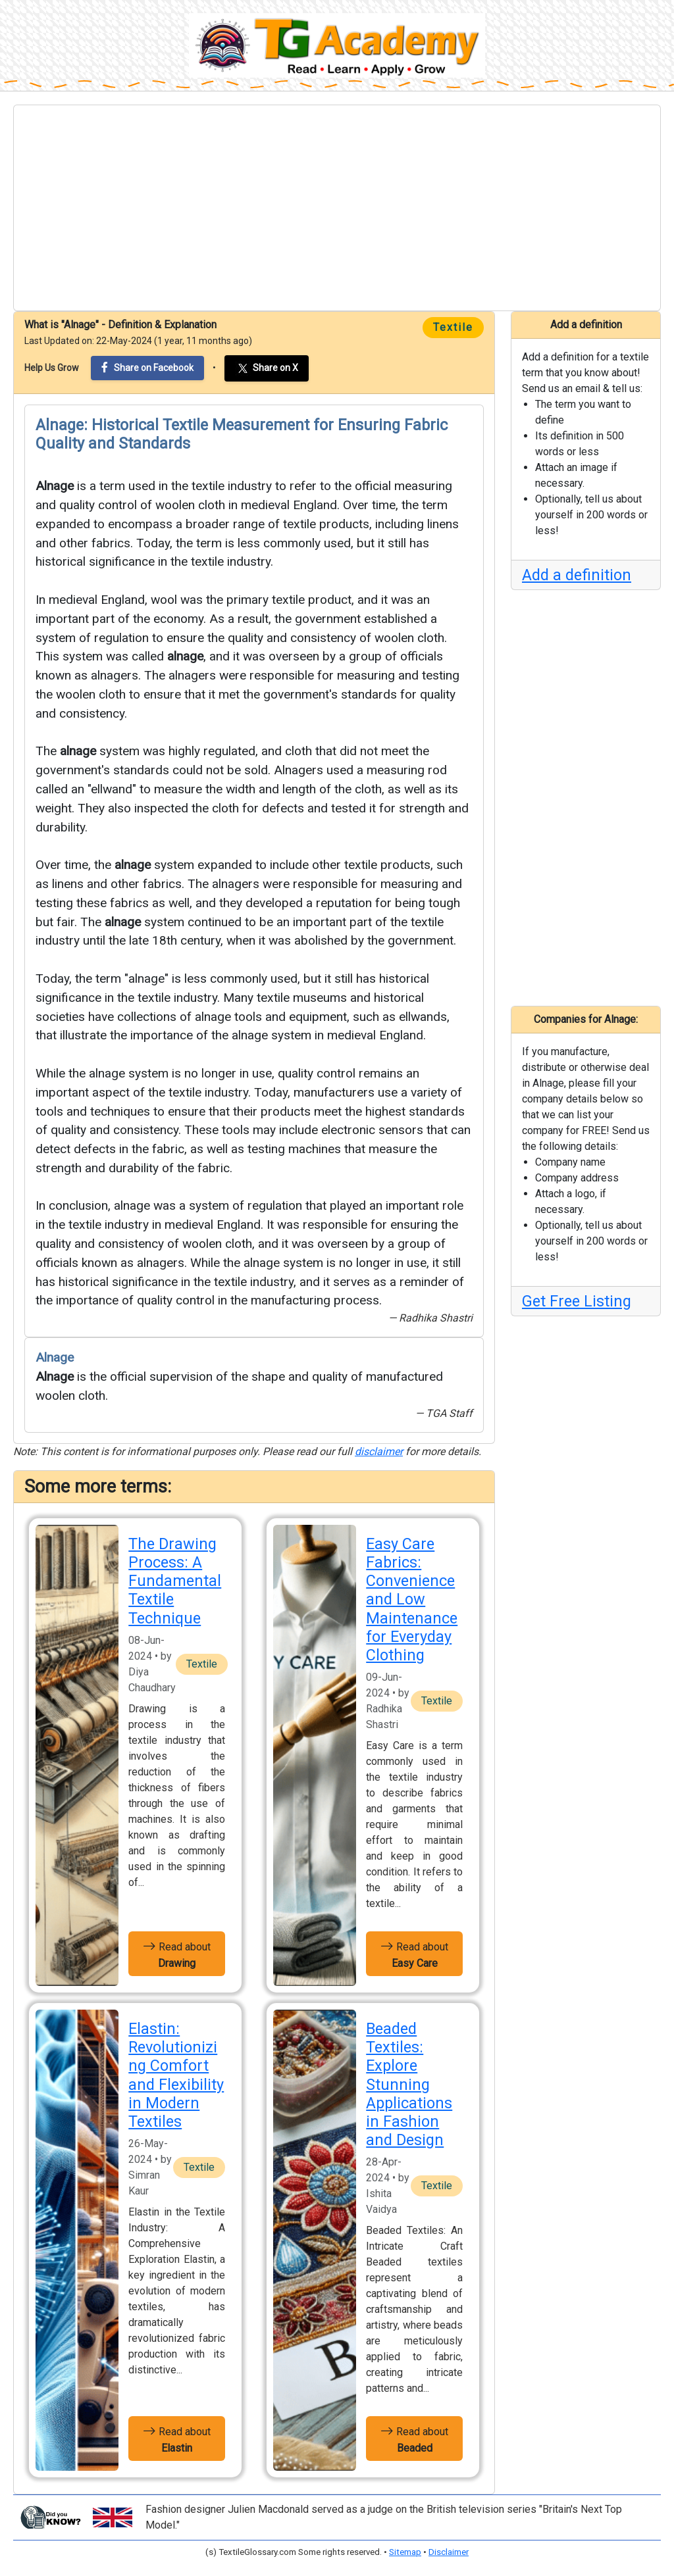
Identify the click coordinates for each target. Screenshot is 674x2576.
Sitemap (405, 2552)
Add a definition (576, 575)
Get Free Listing (576, 1301)
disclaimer (379, 1451)
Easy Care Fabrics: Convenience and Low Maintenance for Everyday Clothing (411, 1599)
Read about (177, 1953)
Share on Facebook (147, 367)
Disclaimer (448, 2552)
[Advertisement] (337, 208)
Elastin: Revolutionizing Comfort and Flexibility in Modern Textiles (176, 2075)
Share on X (266, 368)
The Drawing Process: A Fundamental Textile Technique (174, 1581)
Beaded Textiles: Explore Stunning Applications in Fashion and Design (409, 2084)
